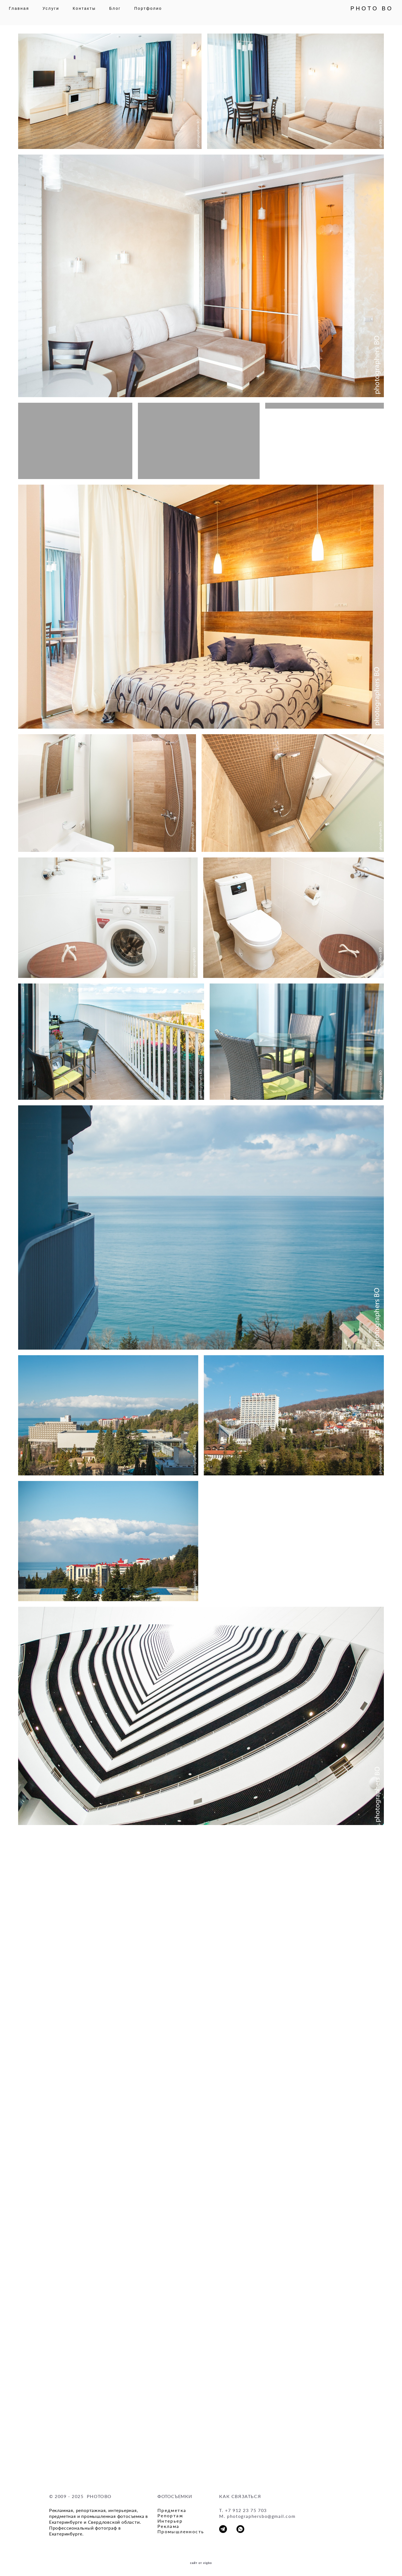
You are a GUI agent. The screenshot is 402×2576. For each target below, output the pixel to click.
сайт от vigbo (201, 2563)
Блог (124, 12)
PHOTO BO (362, 12)
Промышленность (180, 2531)
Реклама (168, 2526)
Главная (28, 12)
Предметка (171, 2510)
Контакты (93, 12)
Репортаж (170, 2515)
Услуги (60, 12)
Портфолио (157, 12)
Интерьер (170, 2520)
